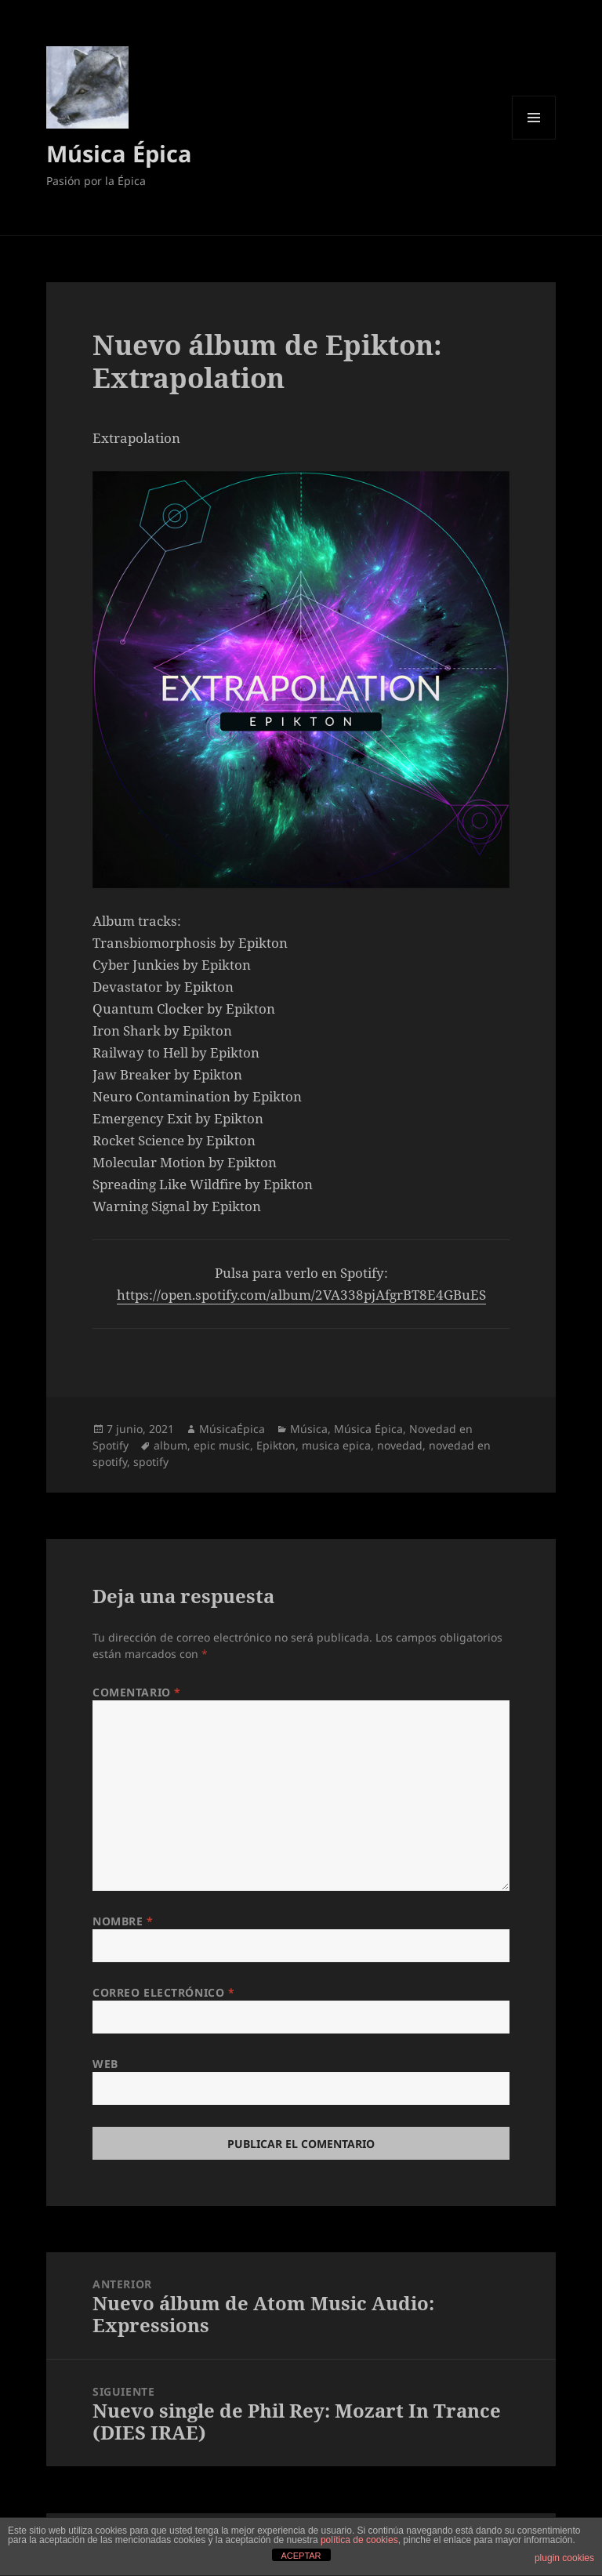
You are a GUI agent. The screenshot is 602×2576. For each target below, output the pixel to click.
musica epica (336, 1445)
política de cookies (359, 2539)
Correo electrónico (163, 1992)
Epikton (276, 1445)
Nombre (122, 1921)
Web (105, 2063)
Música (309, 1428)
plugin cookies (564, 2557)
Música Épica (119, 153)
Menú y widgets (534, 139)
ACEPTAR (301, 2555)
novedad (399, 1445)
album (170, 1445)
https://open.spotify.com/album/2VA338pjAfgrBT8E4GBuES (301, 1295)
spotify (151, 1461)
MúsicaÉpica (232, 1428)
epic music (222, 1445)
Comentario (136, 1692)
